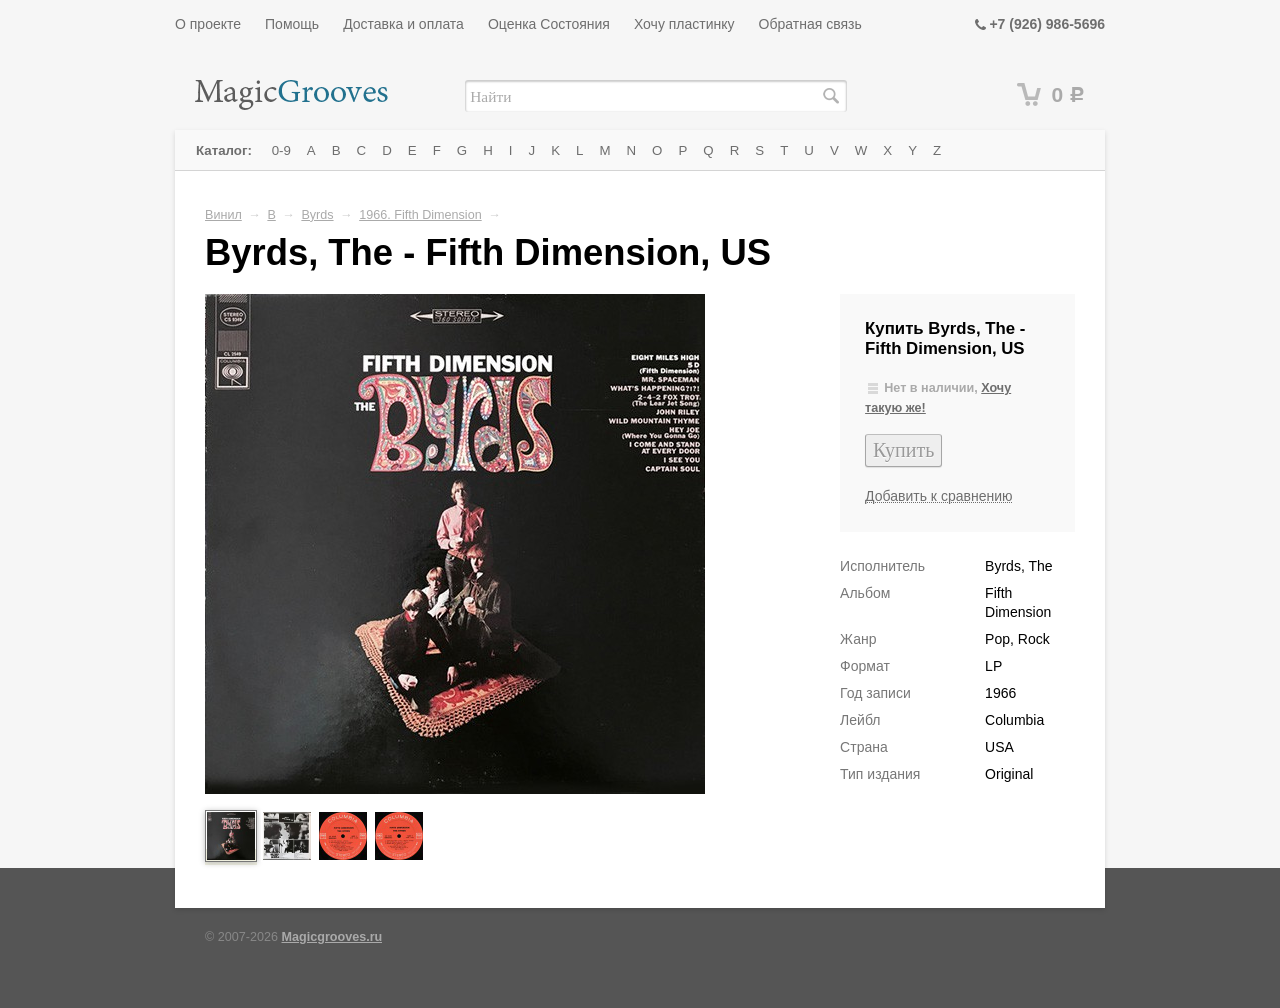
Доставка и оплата (403, 24)
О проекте (208, 24)
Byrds (317, 215)
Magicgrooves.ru (332, 937)
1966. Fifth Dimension (420, 215)
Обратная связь (810, 24)
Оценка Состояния (549, 24)
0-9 (281, 150)
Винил (223, 215)
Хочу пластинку (684, 24)
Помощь (292, 24)
